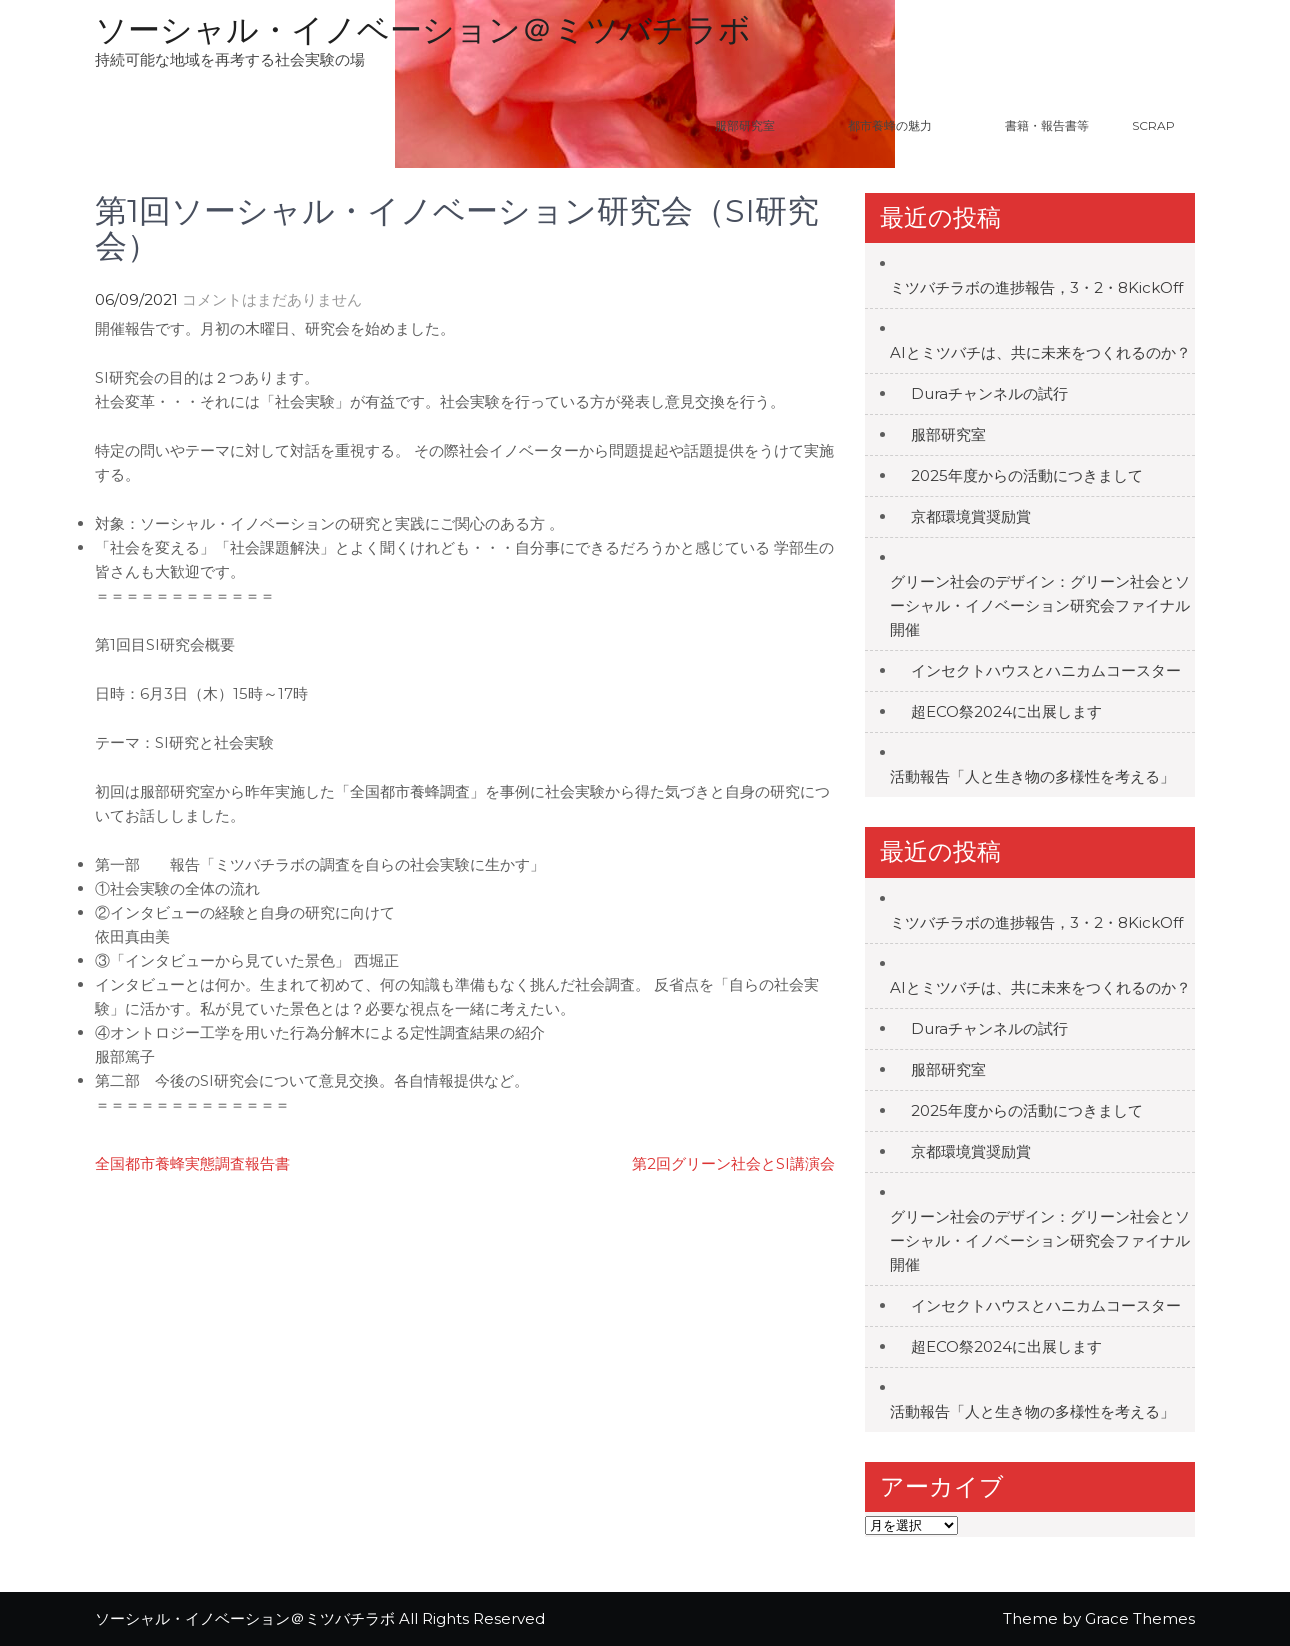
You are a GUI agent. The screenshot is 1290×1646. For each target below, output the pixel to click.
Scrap (1153, 125)
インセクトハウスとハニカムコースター (1046, 670)
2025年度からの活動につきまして (1027, 475)
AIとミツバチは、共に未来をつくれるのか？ (1040, 352)
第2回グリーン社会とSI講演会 (733, 1163)
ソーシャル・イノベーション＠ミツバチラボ (423, 29)
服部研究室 (745, 125)
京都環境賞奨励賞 (971, 516)
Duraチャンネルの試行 (989, 393)
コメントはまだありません (272, 299)
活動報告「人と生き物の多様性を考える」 (1032, 776)
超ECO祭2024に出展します (1006, 711)
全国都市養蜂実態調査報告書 (192, 1163)
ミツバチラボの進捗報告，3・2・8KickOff (1036, 287)
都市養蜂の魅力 (915, 125)
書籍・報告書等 (1047, 125)
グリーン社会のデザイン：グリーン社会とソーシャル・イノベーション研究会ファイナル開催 (1040, 605)
